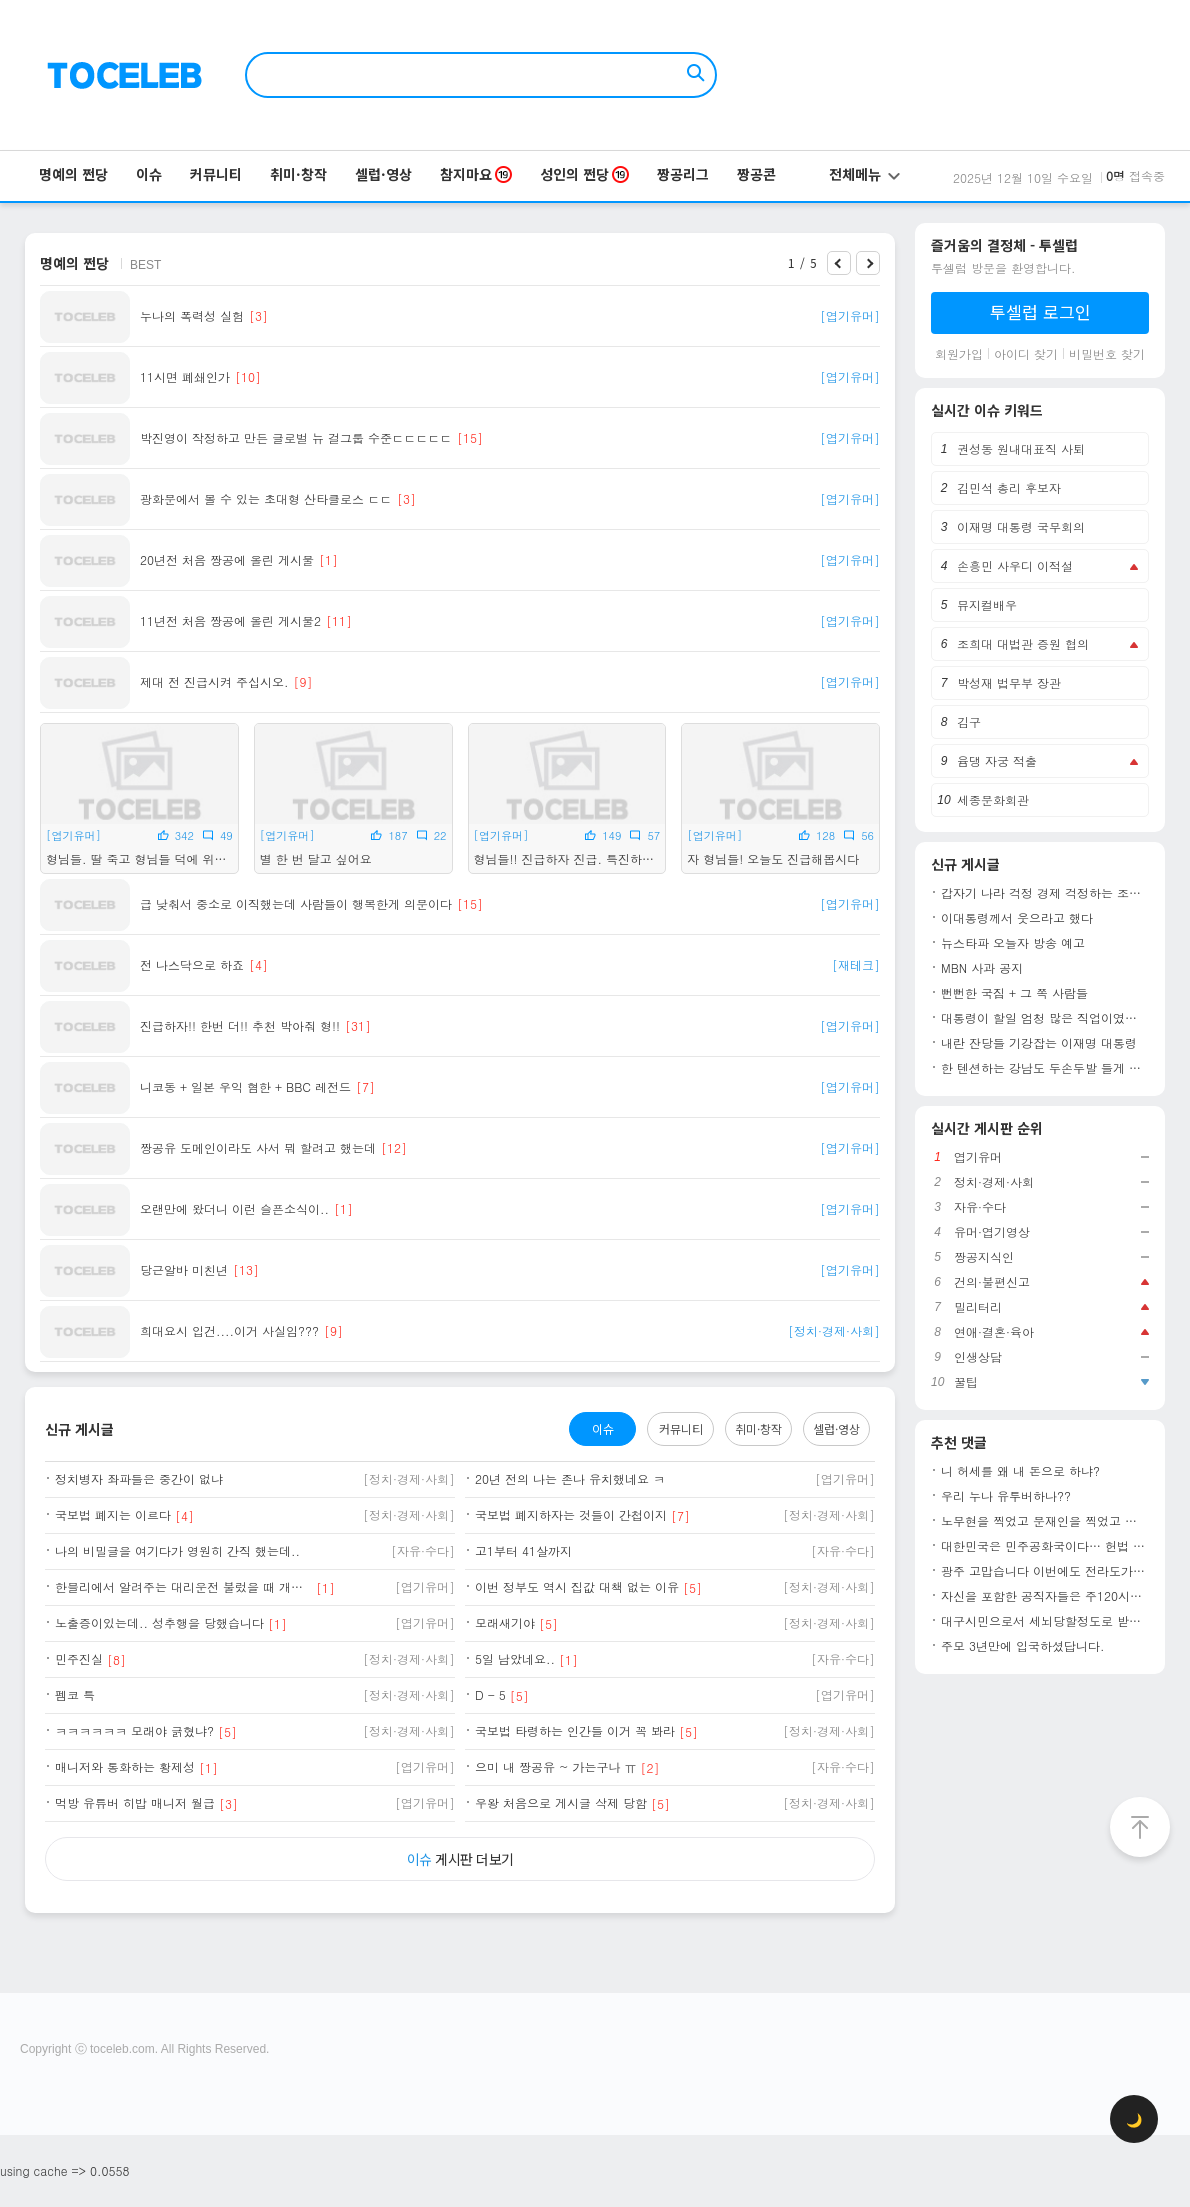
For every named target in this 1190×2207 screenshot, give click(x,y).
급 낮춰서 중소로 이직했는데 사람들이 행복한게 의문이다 (296, 904)
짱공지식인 (984, 1257)
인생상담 (978, 1357)
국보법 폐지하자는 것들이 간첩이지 (571, 1515)
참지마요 (476, 174)
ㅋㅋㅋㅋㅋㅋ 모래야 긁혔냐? (134, 1731)
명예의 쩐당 (73, 174)
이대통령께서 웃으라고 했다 (1017, 918)
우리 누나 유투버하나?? (1006, 1496)
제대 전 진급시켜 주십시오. (214, 682)
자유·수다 (980, 1207)
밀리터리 (978, 1307)
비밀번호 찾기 (1107, 353)
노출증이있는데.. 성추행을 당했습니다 (159, 1623)
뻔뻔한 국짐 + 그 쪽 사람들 (1014, 993)
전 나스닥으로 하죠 (192, 965)
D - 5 (490, 1695)
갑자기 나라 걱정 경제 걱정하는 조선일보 (1045, 893)
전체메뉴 (864, 174)
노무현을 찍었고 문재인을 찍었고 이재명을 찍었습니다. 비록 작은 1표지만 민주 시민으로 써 (1045, 1521)
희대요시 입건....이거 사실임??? (229, 1331)
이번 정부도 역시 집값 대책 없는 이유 (577, 1587)
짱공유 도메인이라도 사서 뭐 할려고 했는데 (258, 1148)
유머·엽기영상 (992, 1232)
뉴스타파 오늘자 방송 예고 (1013, 943)
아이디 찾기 (1026, 353)
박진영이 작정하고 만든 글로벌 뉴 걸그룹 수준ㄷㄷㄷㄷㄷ (296, 438)
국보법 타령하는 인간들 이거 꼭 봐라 (575, 1731)
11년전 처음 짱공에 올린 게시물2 (230, 621)
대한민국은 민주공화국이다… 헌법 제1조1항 (1045, 1546)
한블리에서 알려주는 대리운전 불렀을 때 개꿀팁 (183, 1587)
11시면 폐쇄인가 (185, 377)
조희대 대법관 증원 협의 (1023, 643)
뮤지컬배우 (987, 604)
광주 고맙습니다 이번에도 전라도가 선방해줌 (1045, 1571)
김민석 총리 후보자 (1009, 487)
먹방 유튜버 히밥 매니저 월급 (135, 1803)
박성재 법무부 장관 (1009, 682)
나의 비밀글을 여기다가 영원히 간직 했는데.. (177, 1551)
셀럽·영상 (383, 174)
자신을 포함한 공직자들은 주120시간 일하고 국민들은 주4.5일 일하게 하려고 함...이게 (1045, 1596)
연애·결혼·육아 (994, 1332)
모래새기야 (505, 1623)
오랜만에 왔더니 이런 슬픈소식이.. (234, 1209)
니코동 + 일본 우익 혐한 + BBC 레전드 (245, 1087)
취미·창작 (298, 174)
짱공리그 (683, 174)
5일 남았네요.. (515, 1659)
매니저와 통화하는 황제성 (125, 1767)
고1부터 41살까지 (523, 1551)
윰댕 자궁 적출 (997, 760)
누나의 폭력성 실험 (192, 316)
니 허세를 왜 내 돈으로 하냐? (1020, 1471)
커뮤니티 (216, 174)
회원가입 (959, 353)
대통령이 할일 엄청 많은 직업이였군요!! (1045, 1018)
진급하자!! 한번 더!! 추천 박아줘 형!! (240, 1026)
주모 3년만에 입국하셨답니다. (1023, 1646)
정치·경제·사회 (994, 1182)
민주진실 (79, 1659)
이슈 (149, 174)
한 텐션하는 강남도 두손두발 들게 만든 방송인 (1045, 1068)
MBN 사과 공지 (982, 968)
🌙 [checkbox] (1134, 2119)
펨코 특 (75, 1695)
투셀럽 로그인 (1040, 311)
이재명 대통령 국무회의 (1021, 526)
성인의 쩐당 (584, 174)
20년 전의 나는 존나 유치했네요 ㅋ (570, 1479)
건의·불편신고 (992, 1282)
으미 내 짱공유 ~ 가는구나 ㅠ (556, 1767)
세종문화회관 (993, 799)
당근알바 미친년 (184, 1270)
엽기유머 (978, 1157)
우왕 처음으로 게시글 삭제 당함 (561, 1803)
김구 (969, 721)
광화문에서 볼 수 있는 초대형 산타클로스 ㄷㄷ (266, 499)
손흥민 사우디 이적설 (1015, 565)
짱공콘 (756, 174)
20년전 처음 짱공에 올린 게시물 (227, 560)
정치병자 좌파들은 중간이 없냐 (139, 1479)
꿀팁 (966, 1382)
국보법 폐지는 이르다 (113, 1515)
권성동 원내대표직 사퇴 (1021, 448)
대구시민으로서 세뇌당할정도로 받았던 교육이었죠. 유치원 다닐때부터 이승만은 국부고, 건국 (1045, 1621)
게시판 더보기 (460, 1859)
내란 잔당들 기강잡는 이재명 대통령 (1039, 1043)
